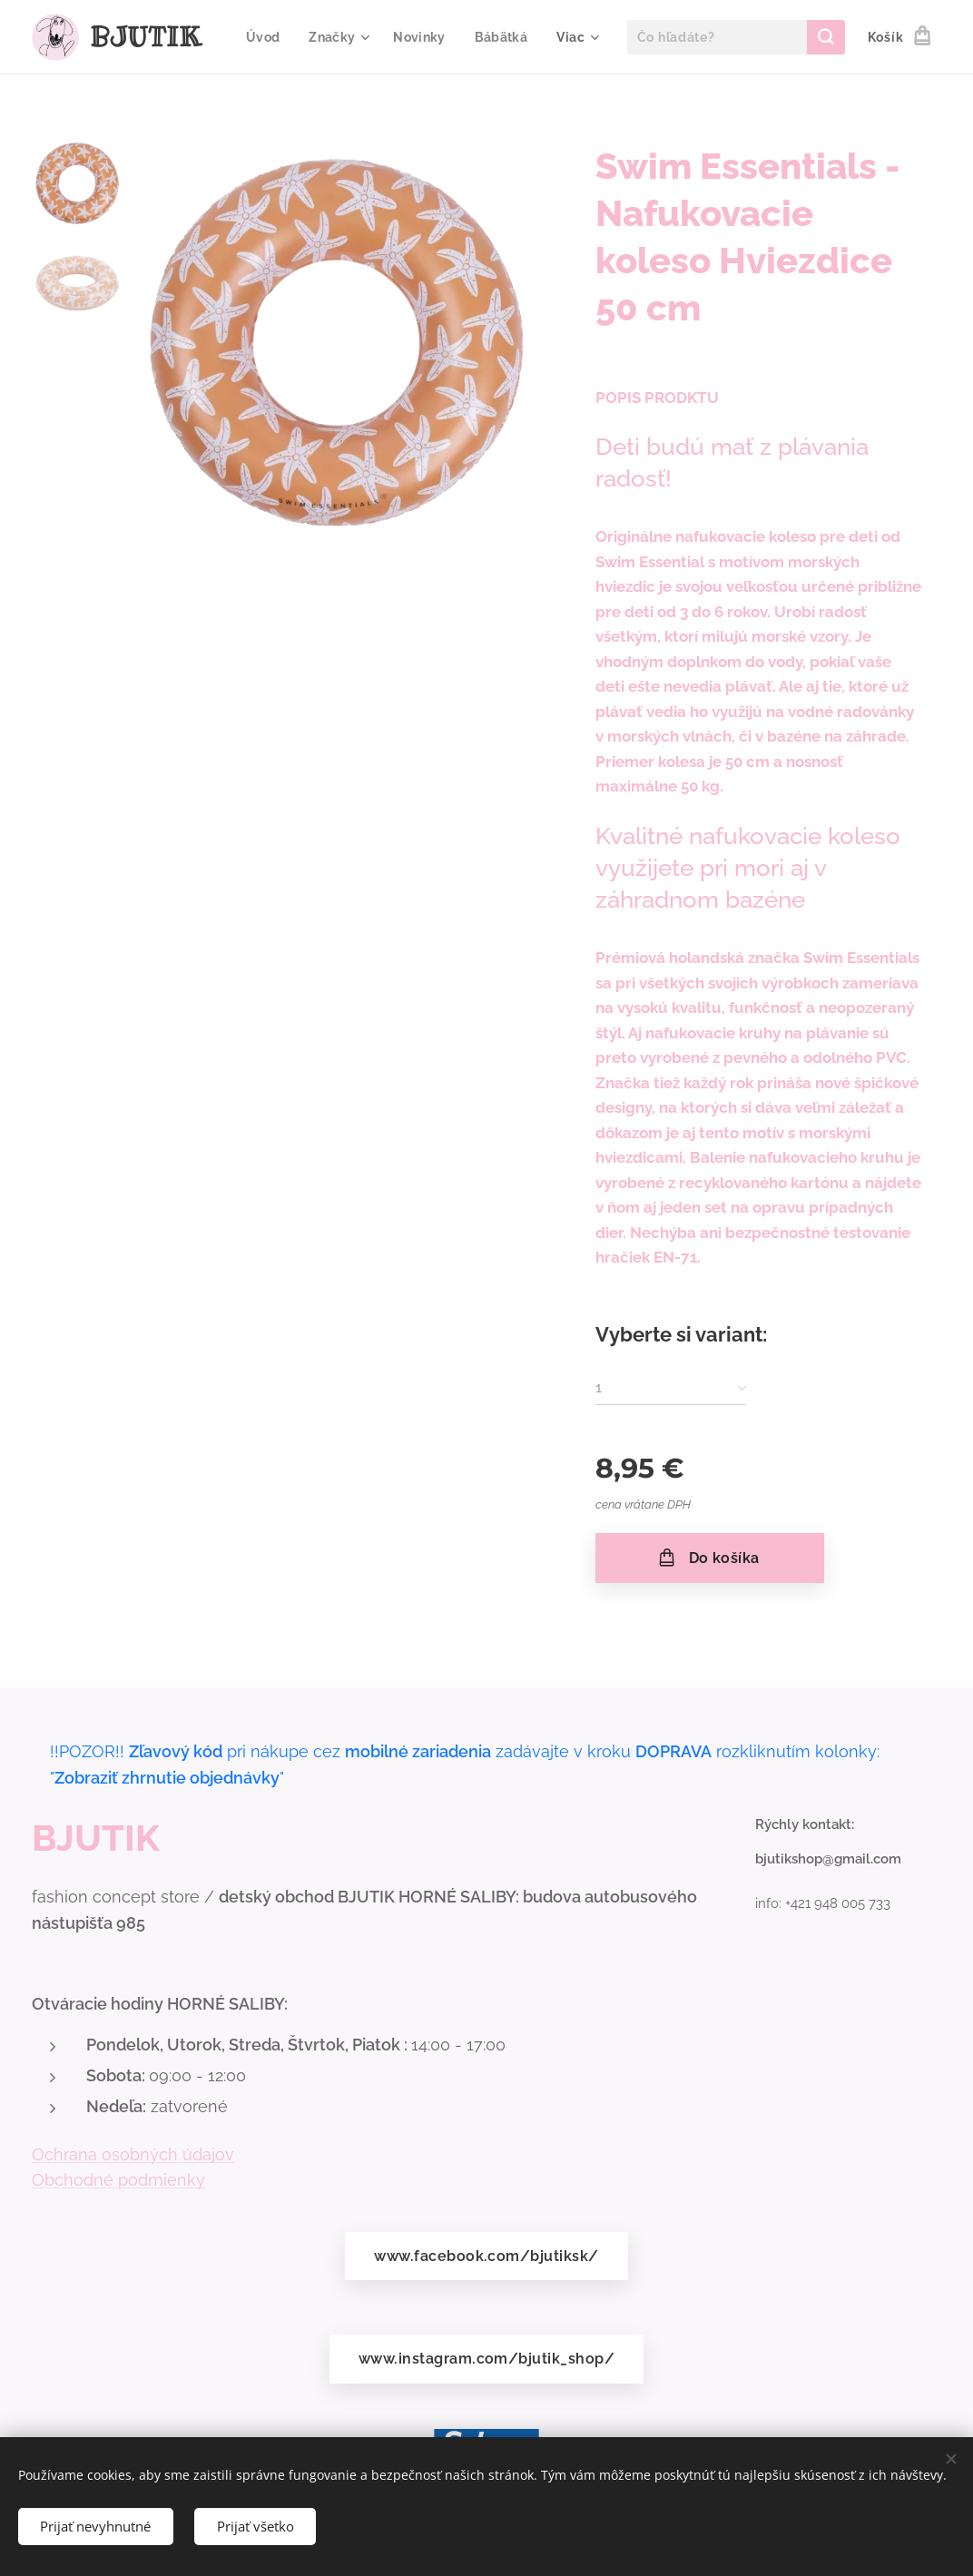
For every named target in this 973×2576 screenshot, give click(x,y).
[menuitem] (345, 37)
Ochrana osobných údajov (133, 2153)
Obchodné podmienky (118, 2179)
